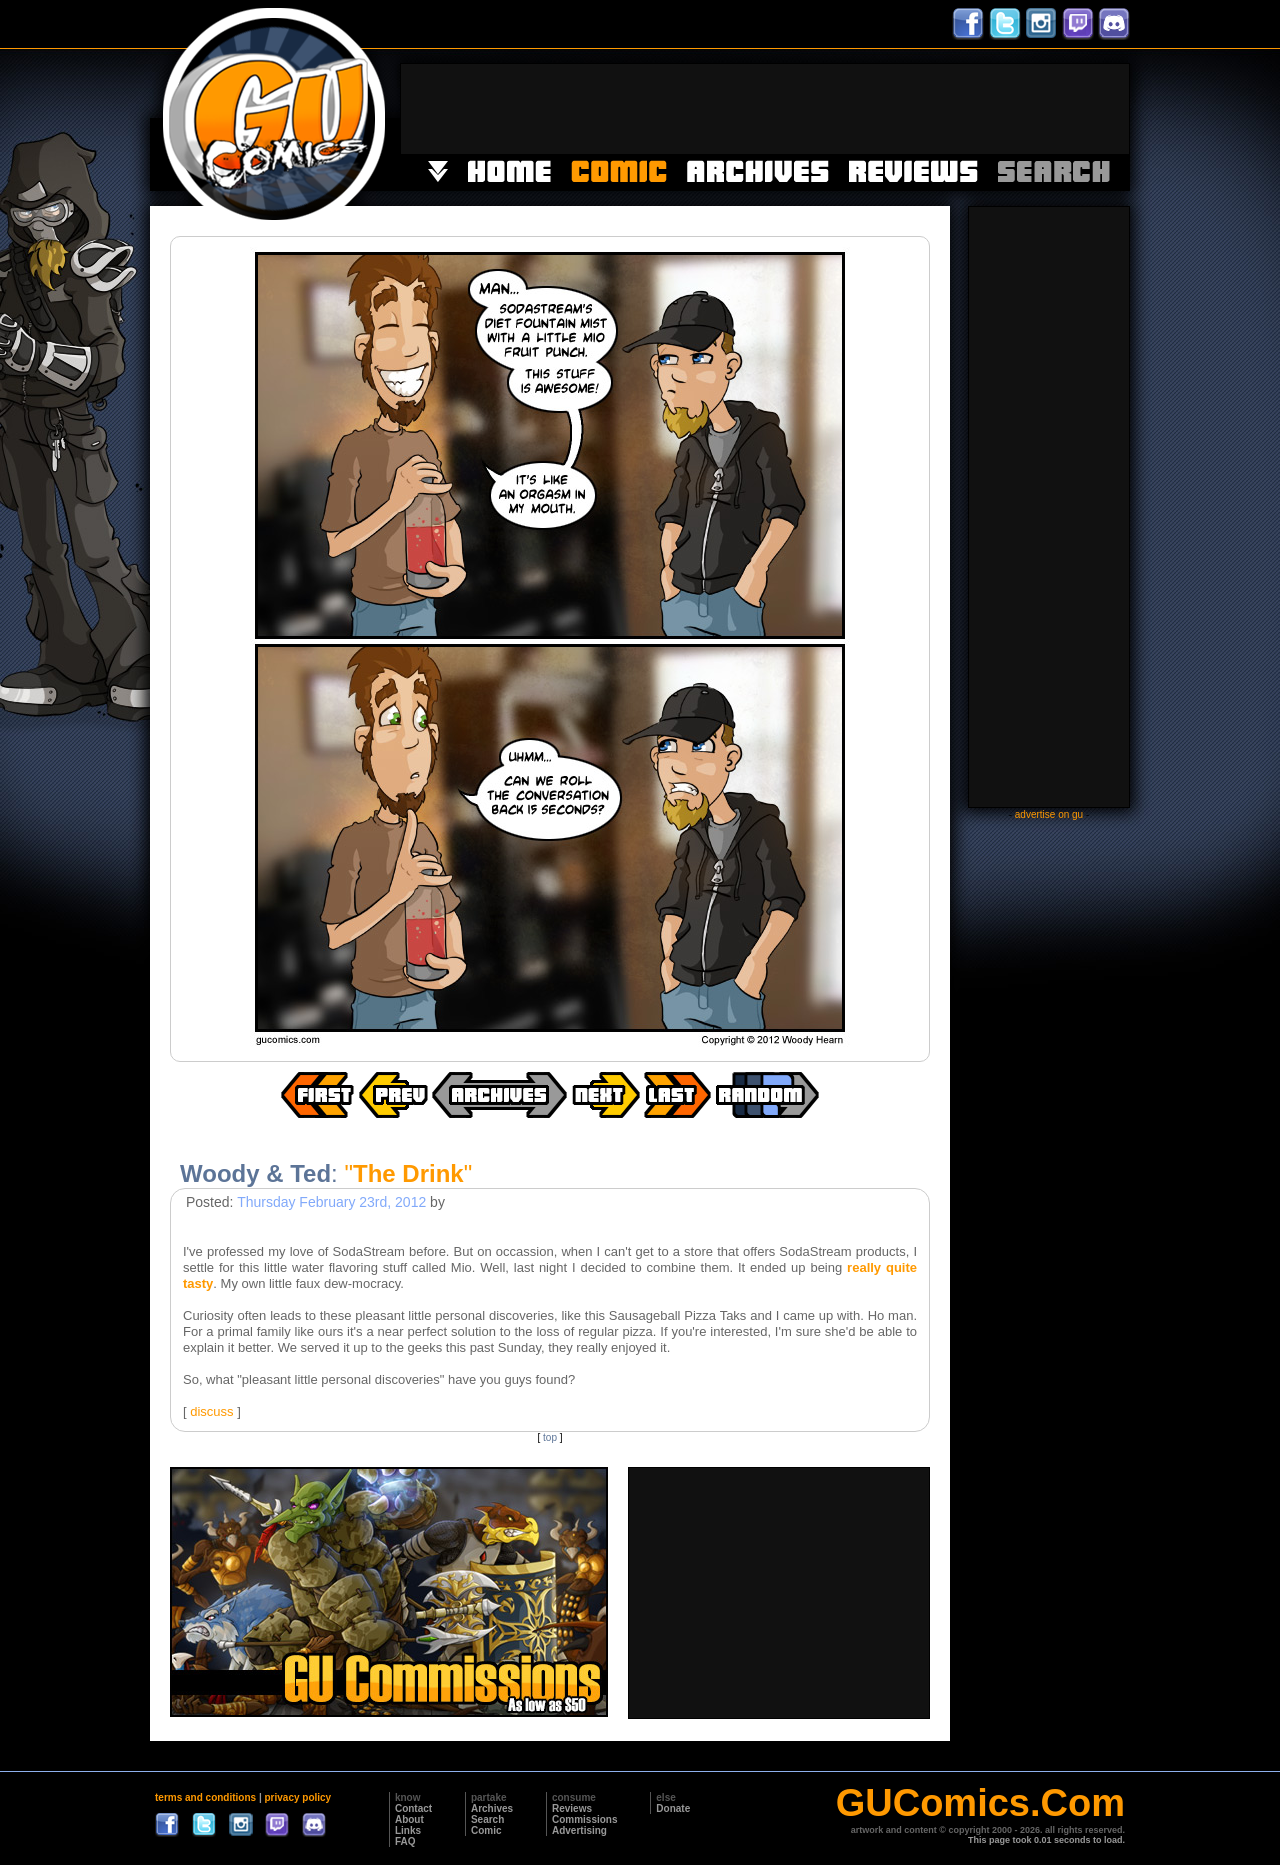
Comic (486, 1830)
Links (408, 1830)
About (409, 1819)
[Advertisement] (765, 109)
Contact (413, 1808)
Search (487, 1819)
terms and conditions (205, 1797)
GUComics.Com (980, 1803)
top (550, 1437)
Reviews (572, 1808)
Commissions (585, 1819)
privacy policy (297, 1797)
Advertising (579, 1830)
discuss (211, 1411)
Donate (673, 1808)
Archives (492, 1808)
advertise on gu (1049, 814)
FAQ (405, 1841)
